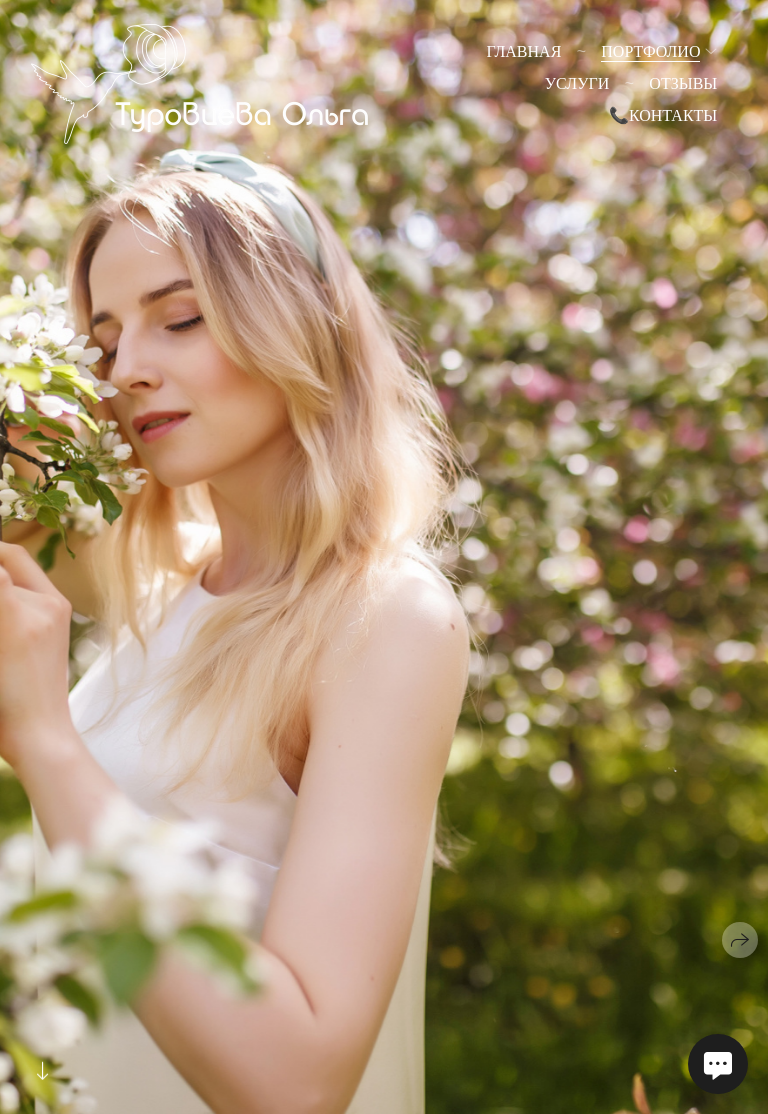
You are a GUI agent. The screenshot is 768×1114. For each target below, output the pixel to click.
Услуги (577, 83)
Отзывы (683, 83)
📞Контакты (663, 115)
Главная (523, 51)
